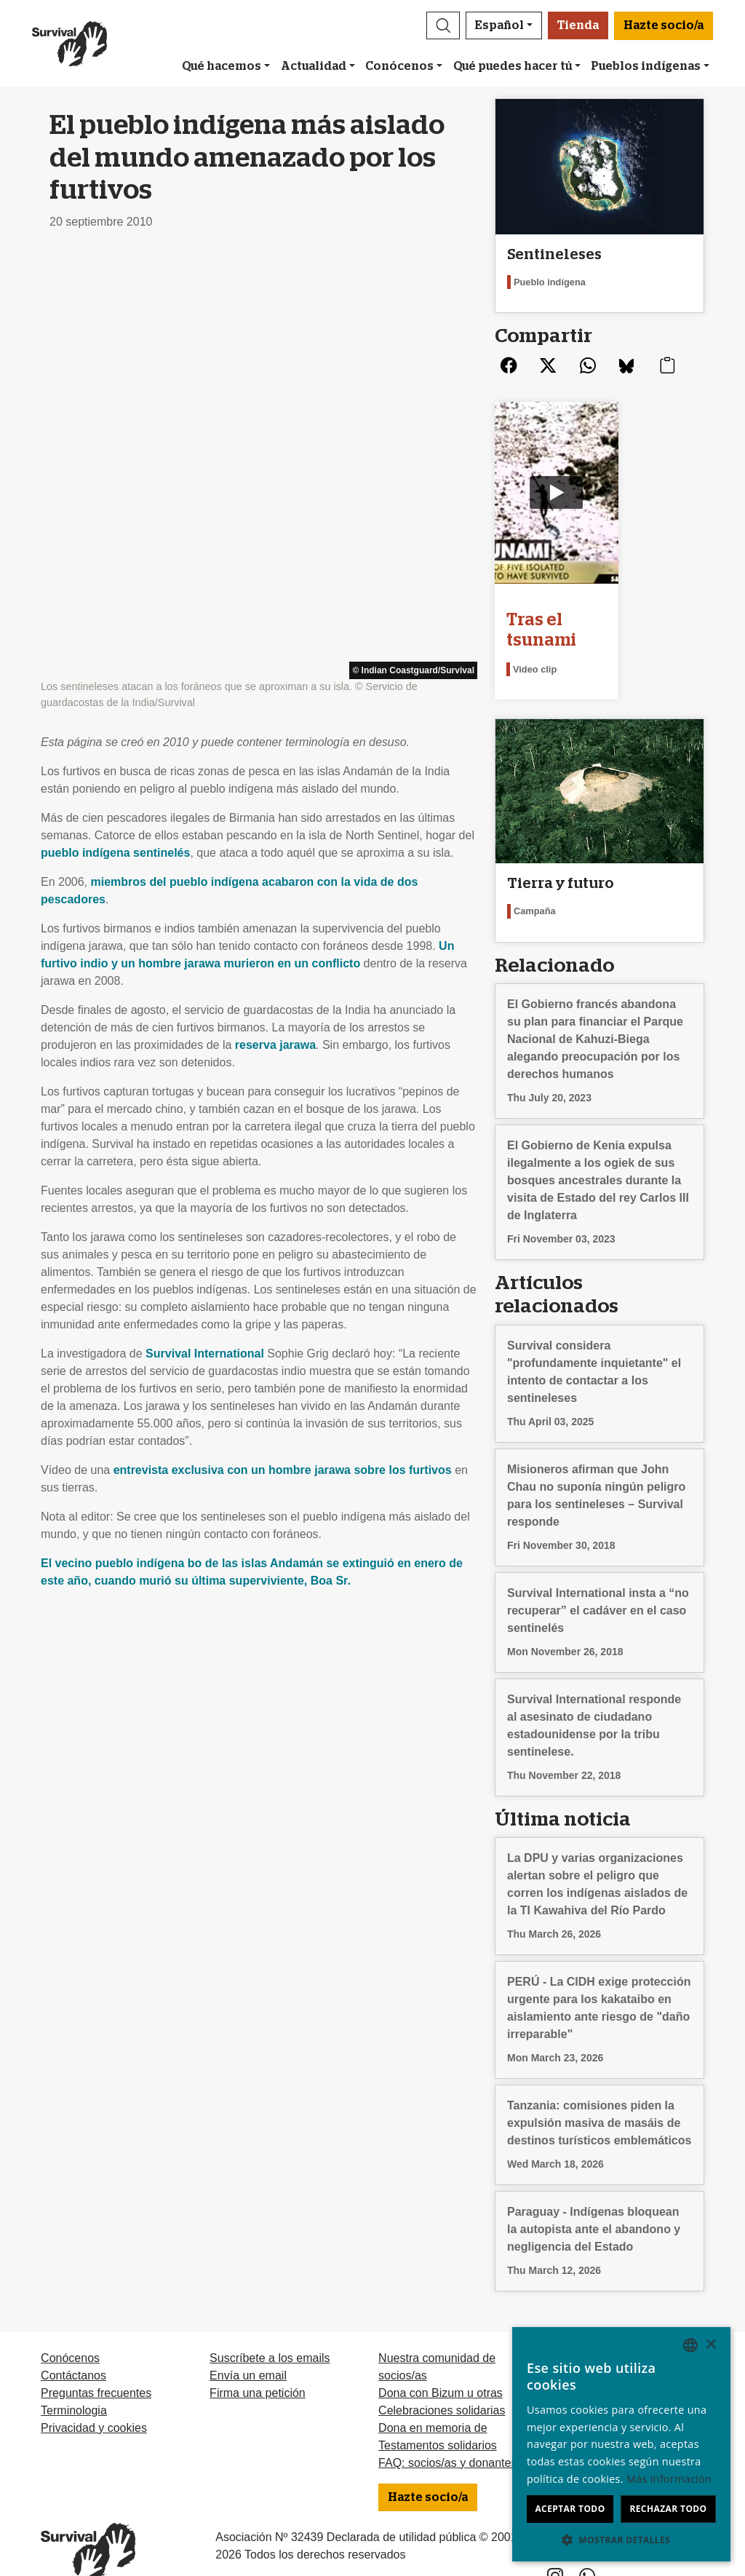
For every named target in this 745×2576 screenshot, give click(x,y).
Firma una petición (258, 2365)
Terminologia (74, 2383)
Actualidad (313, 66)
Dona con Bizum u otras (440, 2365)
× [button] (710, 2344)
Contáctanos (73, 2348)
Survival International (205, 934)
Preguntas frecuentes (96, 2365)
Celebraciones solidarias (441, 2383)
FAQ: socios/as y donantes (447, 2435)
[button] (443, 25)
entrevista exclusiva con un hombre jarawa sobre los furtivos (282, 1051)
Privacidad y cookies (94, 2400)
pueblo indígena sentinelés (115, 433)
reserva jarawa (275, 625)
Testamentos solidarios (437, 2417)
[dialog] (621, 2444)
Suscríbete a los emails (270, 2330)
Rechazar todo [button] (667, 2508)
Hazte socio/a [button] (664, 25)
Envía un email (248, 2348)
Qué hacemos (221, 66)
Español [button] (499, 25)
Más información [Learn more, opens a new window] (669, 2479)
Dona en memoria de (432, 2400)
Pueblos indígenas (646, 66)
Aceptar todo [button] (570, 2508)
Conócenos (399, 66)
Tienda (578, 25)
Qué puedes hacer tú (512, 66)
